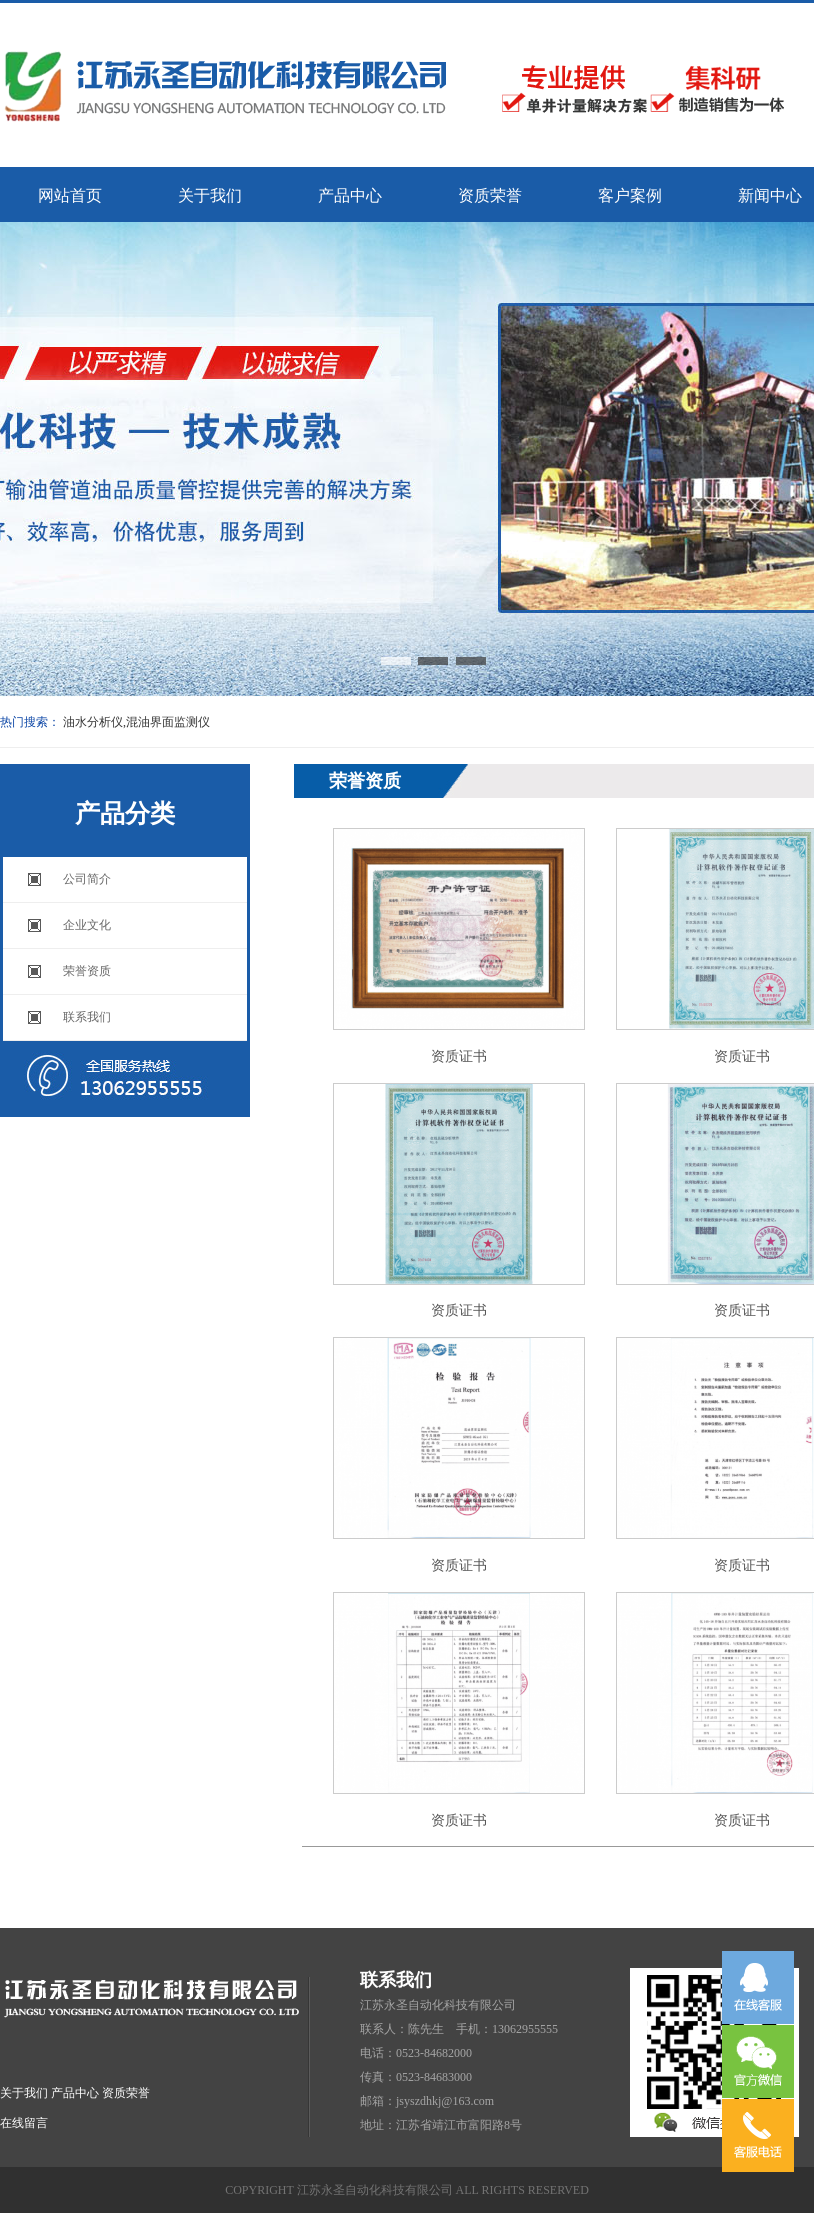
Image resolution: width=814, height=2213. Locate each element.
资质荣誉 (490, 195)
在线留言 (24, 2123)
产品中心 (350, 195)
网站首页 (70, 195)
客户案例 (630, 195)
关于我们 (210, 195)
